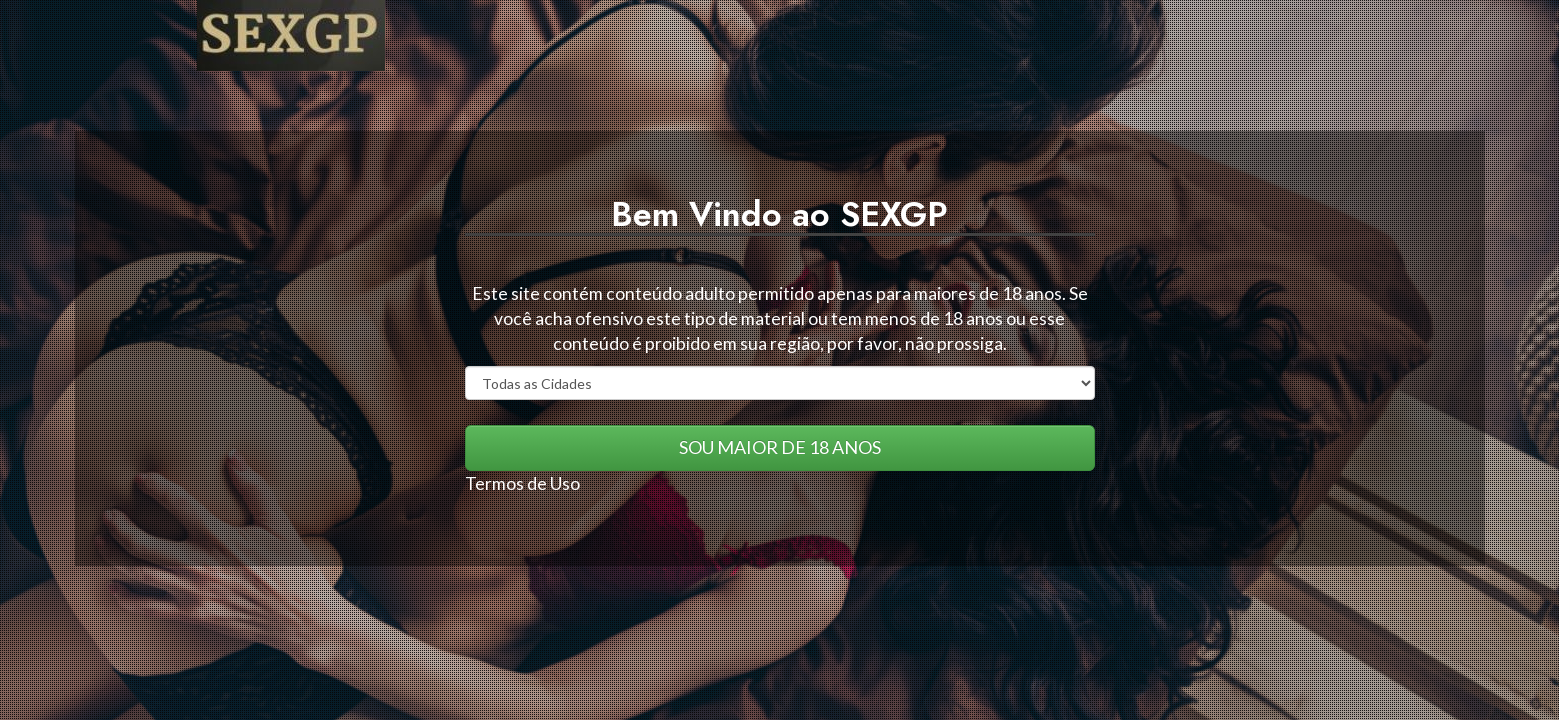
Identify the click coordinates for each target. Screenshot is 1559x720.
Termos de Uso (522, 483)
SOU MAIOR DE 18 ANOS (780, 447)
